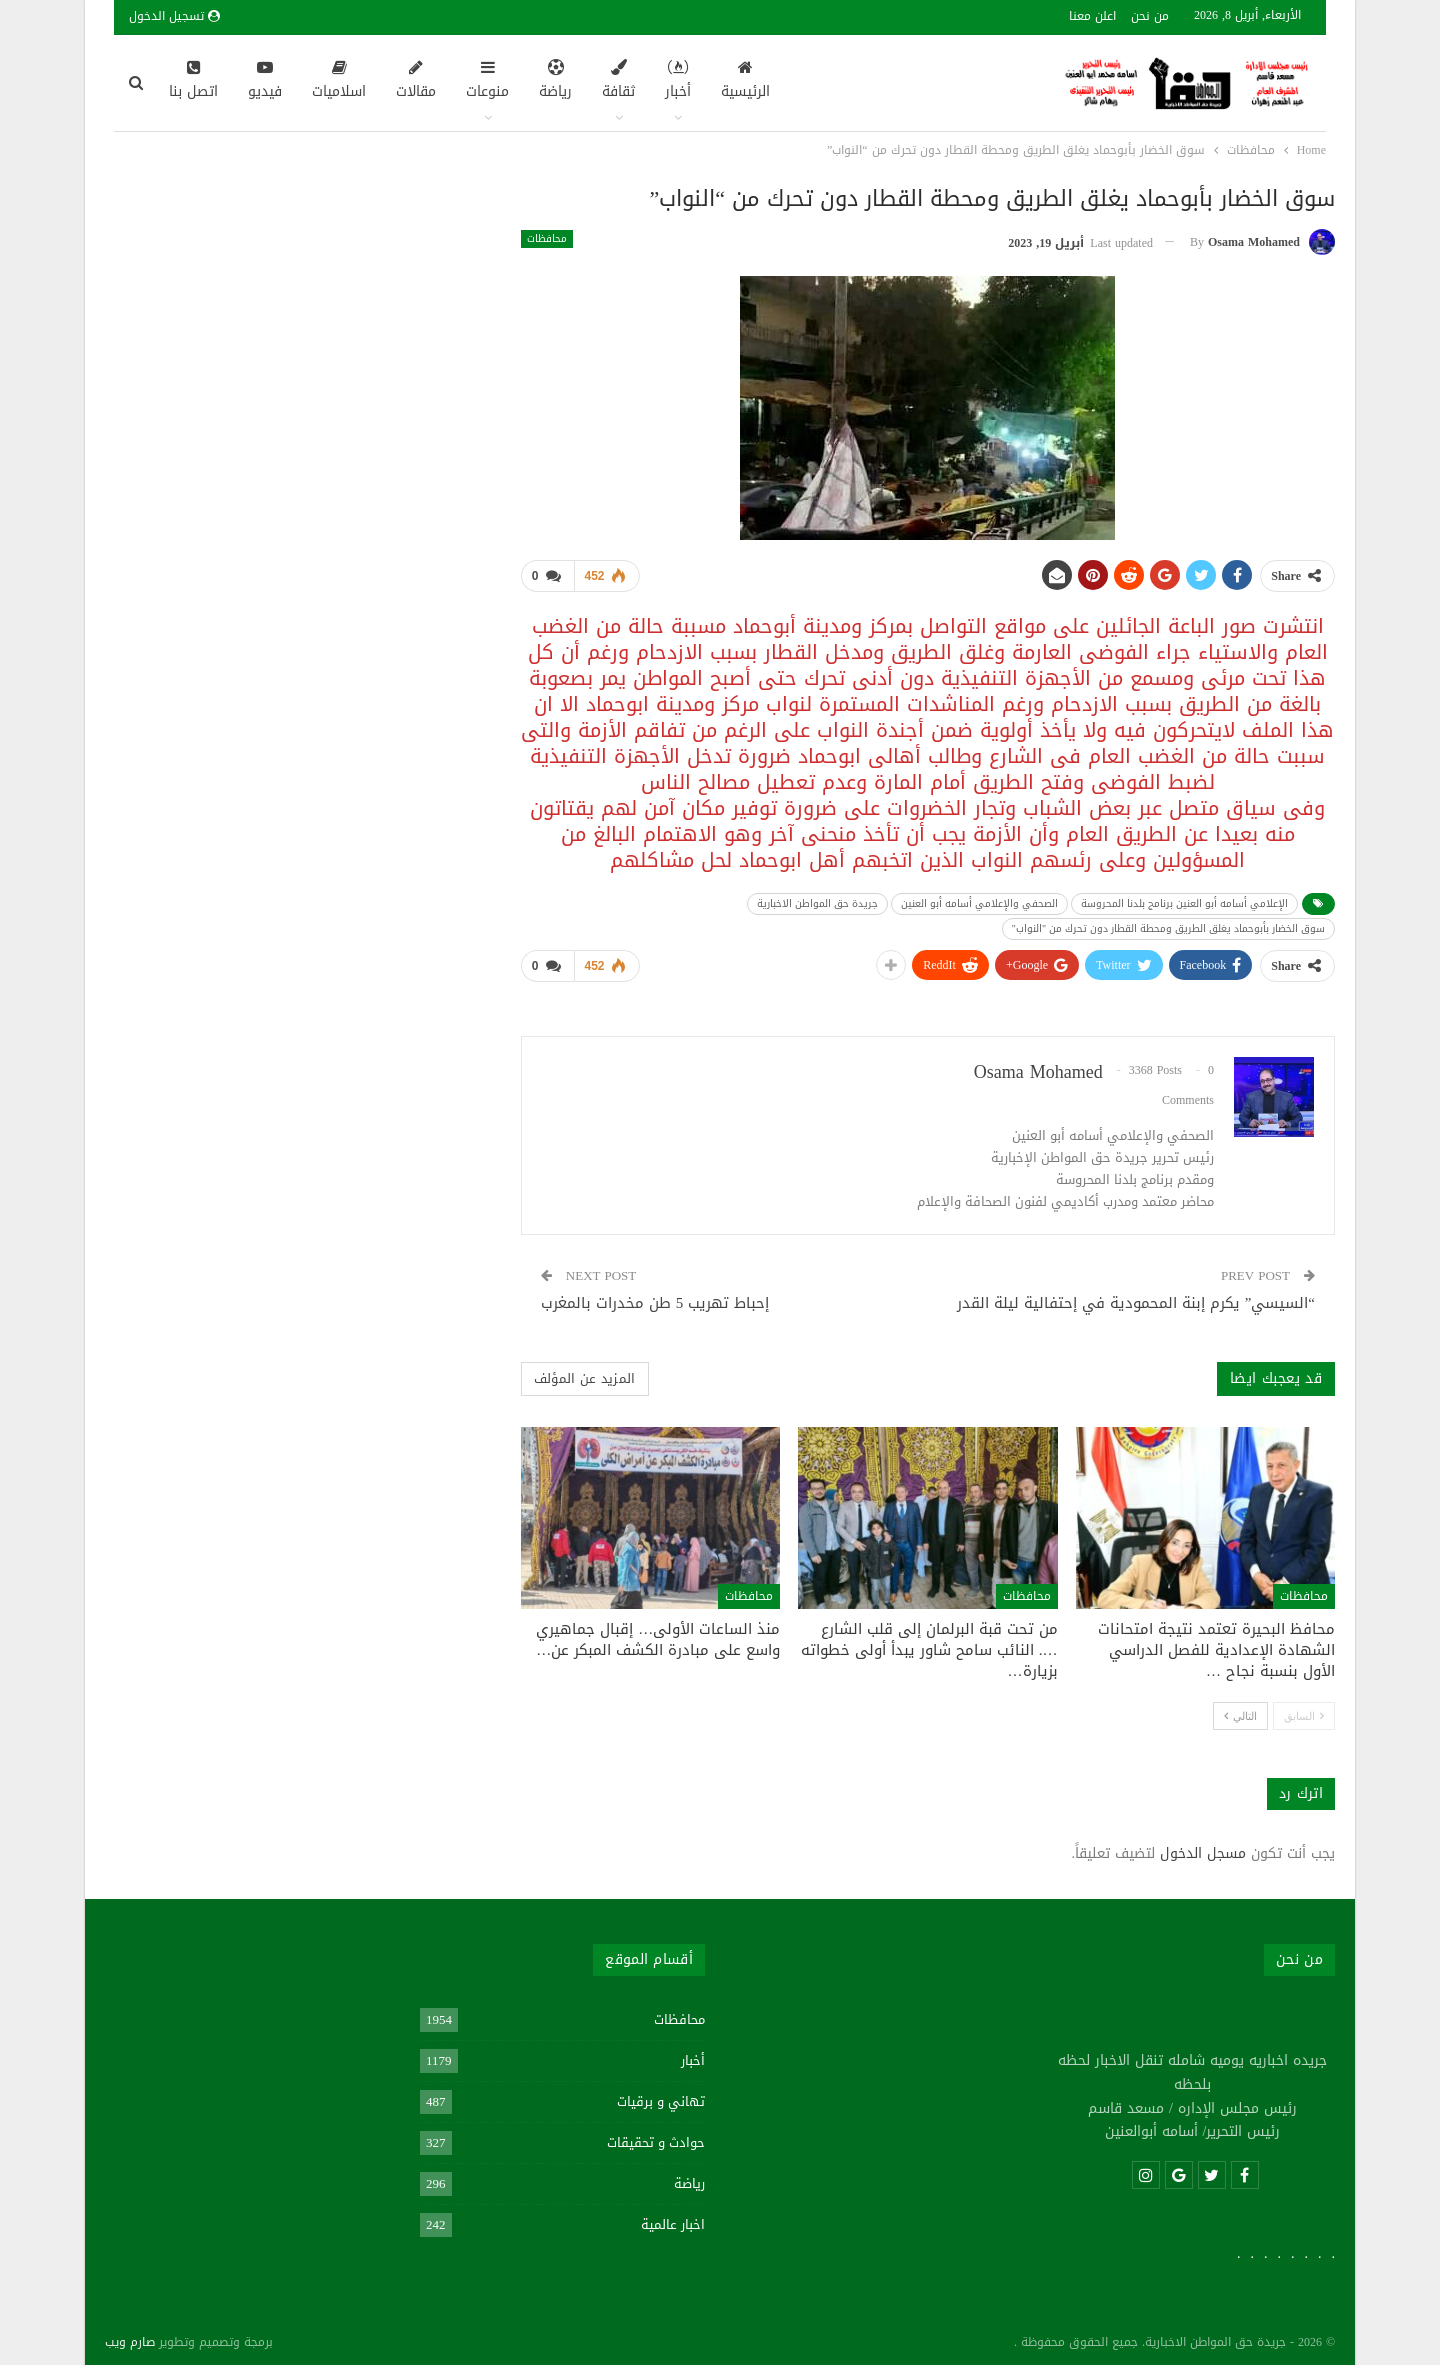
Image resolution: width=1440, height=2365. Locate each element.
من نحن (1150, 16)
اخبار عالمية (673, 2216)
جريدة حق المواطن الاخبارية (817, 899)
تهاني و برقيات (661, 2093)
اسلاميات (339, 82)
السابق (1304, 1707)
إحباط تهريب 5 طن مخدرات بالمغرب (655, 1295)
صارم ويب (130, 2334)
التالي (1240, 1707)
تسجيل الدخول (174, 16)
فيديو (265, 82)
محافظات (547, 239)
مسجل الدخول (1203, 1845)
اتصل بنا (193, 82)
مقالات (416, 82)
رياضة (555, 82)
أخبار (678, 82)
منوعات (487, 82)
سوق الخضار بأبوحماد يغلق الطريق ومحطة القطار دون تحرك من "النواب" (1168, 924)
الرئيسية (745, 82)
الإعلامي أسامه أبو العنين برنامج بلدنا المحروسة (1184, 899)
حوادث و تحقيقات (656, 2134)
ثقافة (618, 82)
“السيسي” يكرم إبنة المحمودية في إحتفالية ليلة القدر (1136, 1295)
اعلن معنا (1092, 16)
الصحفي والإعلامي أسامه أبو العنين (979, 899)
